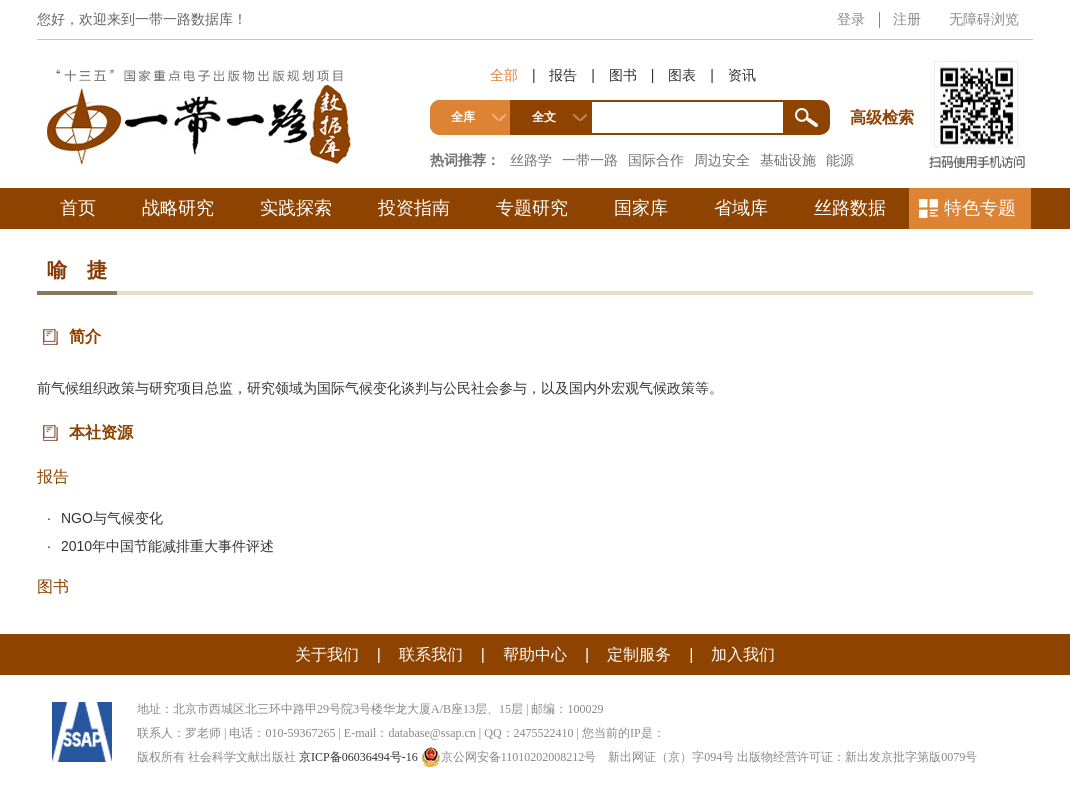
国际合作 (656, 160)
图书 (623, 75)
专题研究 (532, 208)
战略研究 (178, 208)
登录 (851, 19)
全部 (504, 75)
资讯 (742, 75)
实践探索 (296, 208)
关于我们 (327, 654)
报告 (563, 75)
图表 (682, 75)
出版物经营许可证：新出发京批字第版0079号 (857, 757)
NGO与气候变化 (112, 518)
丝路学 (531, 160)
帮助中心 (535, 654)
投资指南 (414, 208)
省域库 (741, 208)
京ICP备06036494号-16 (358, 757)
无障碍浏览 (984, 19)
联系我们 (431, 654)
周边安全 (722, 160)
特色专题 (980, 208)
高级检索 (885, 80)
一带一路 (590, 160)
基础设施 (788, 160)
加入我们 (743, 654)
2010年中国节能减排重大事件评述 (167, 546)
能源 (840, 160)
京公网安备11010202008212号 (509, 757)
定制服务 (639, 654)
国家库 (641, 208)
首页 (78, 208)
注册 (907, 19)
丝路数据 (850, 208)
